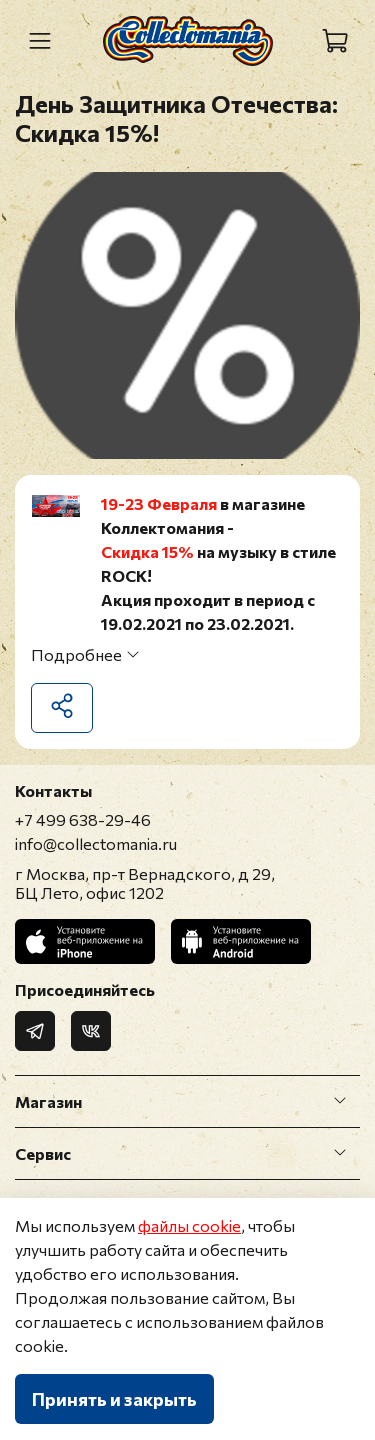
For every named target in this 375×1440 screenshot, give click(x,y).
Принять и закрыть (114, 1399)
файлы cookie (189, 1225)
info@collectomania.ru (96, 843)
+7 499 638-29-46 (83, 819)
